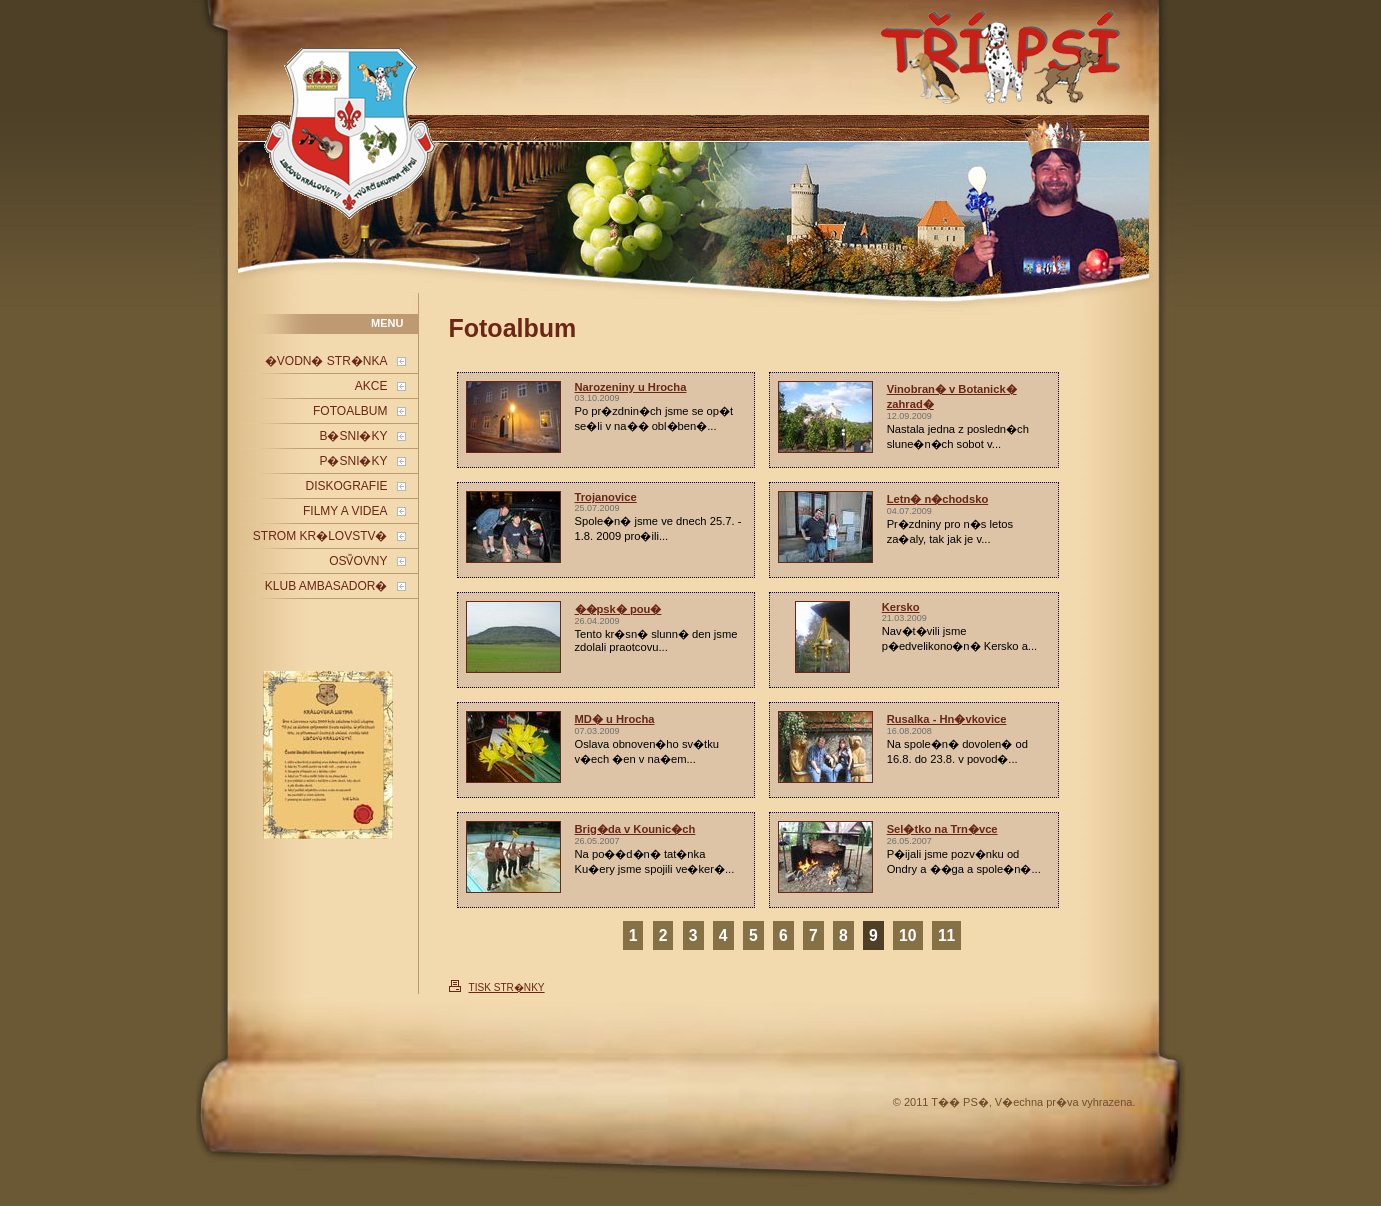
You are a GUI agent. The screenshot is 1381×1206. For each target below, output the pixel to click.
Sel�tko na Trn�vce (942, 829)
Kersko (901, 607)
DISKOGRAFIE (346, 486)
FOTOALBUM (350, 411)
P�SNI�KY (353, 461)
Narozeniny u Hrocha (631, 387)
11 (946, 935)
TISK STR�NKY (507, 987)
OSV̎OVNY (358, 561)
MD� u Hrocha (615, 719)
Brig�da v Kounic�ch (635, 829)
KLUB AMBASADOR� (326, 586)
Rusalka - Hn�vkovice (947, 719)
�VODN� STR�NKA (326, 361)
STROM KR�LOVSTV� (320, 536)
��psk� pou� (618, 609)
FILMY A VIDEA (345, 511)
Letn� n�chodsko (938, 499)
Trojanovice (606, 497)
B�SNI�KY (353, 436)
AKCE (371, 386)
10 (907, 935)
